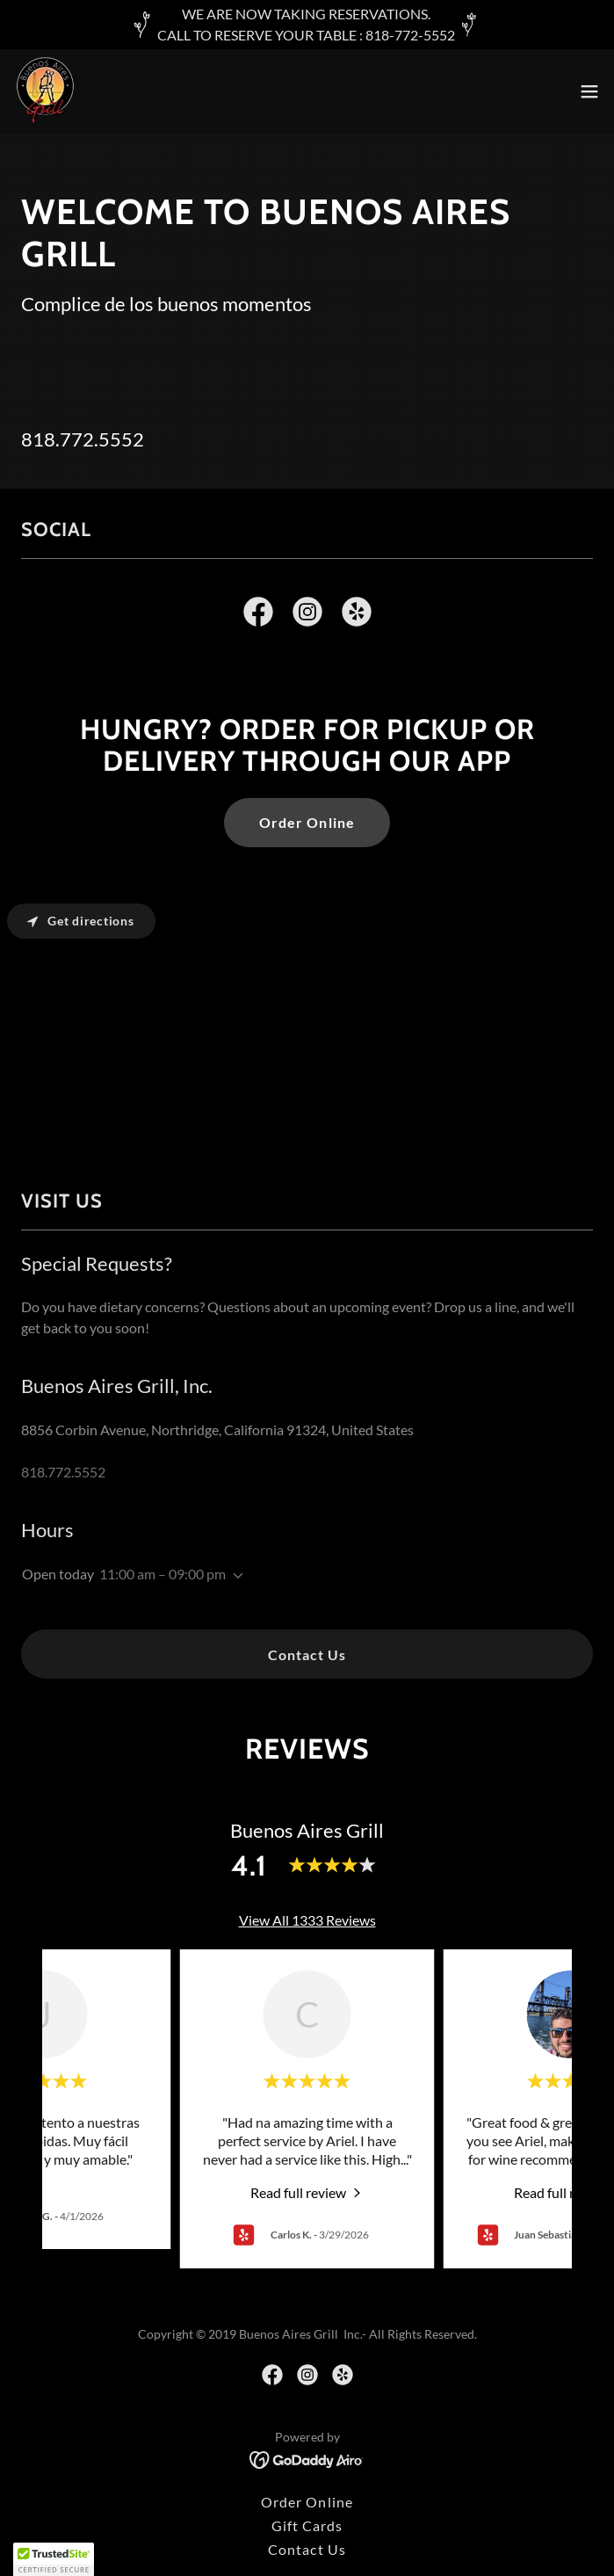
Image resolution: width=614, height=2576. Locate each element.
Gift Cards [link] (307, 2525)
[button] (589, 91)
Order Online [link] (306, 2501)
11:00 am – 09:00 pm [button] (162, 1573)
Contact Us (307, 1654)
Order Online (306, 822)
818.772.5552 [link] (82, 439)
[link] (45, 91)
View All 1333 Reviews (307, 1920)
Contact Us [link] (306, 2549)
